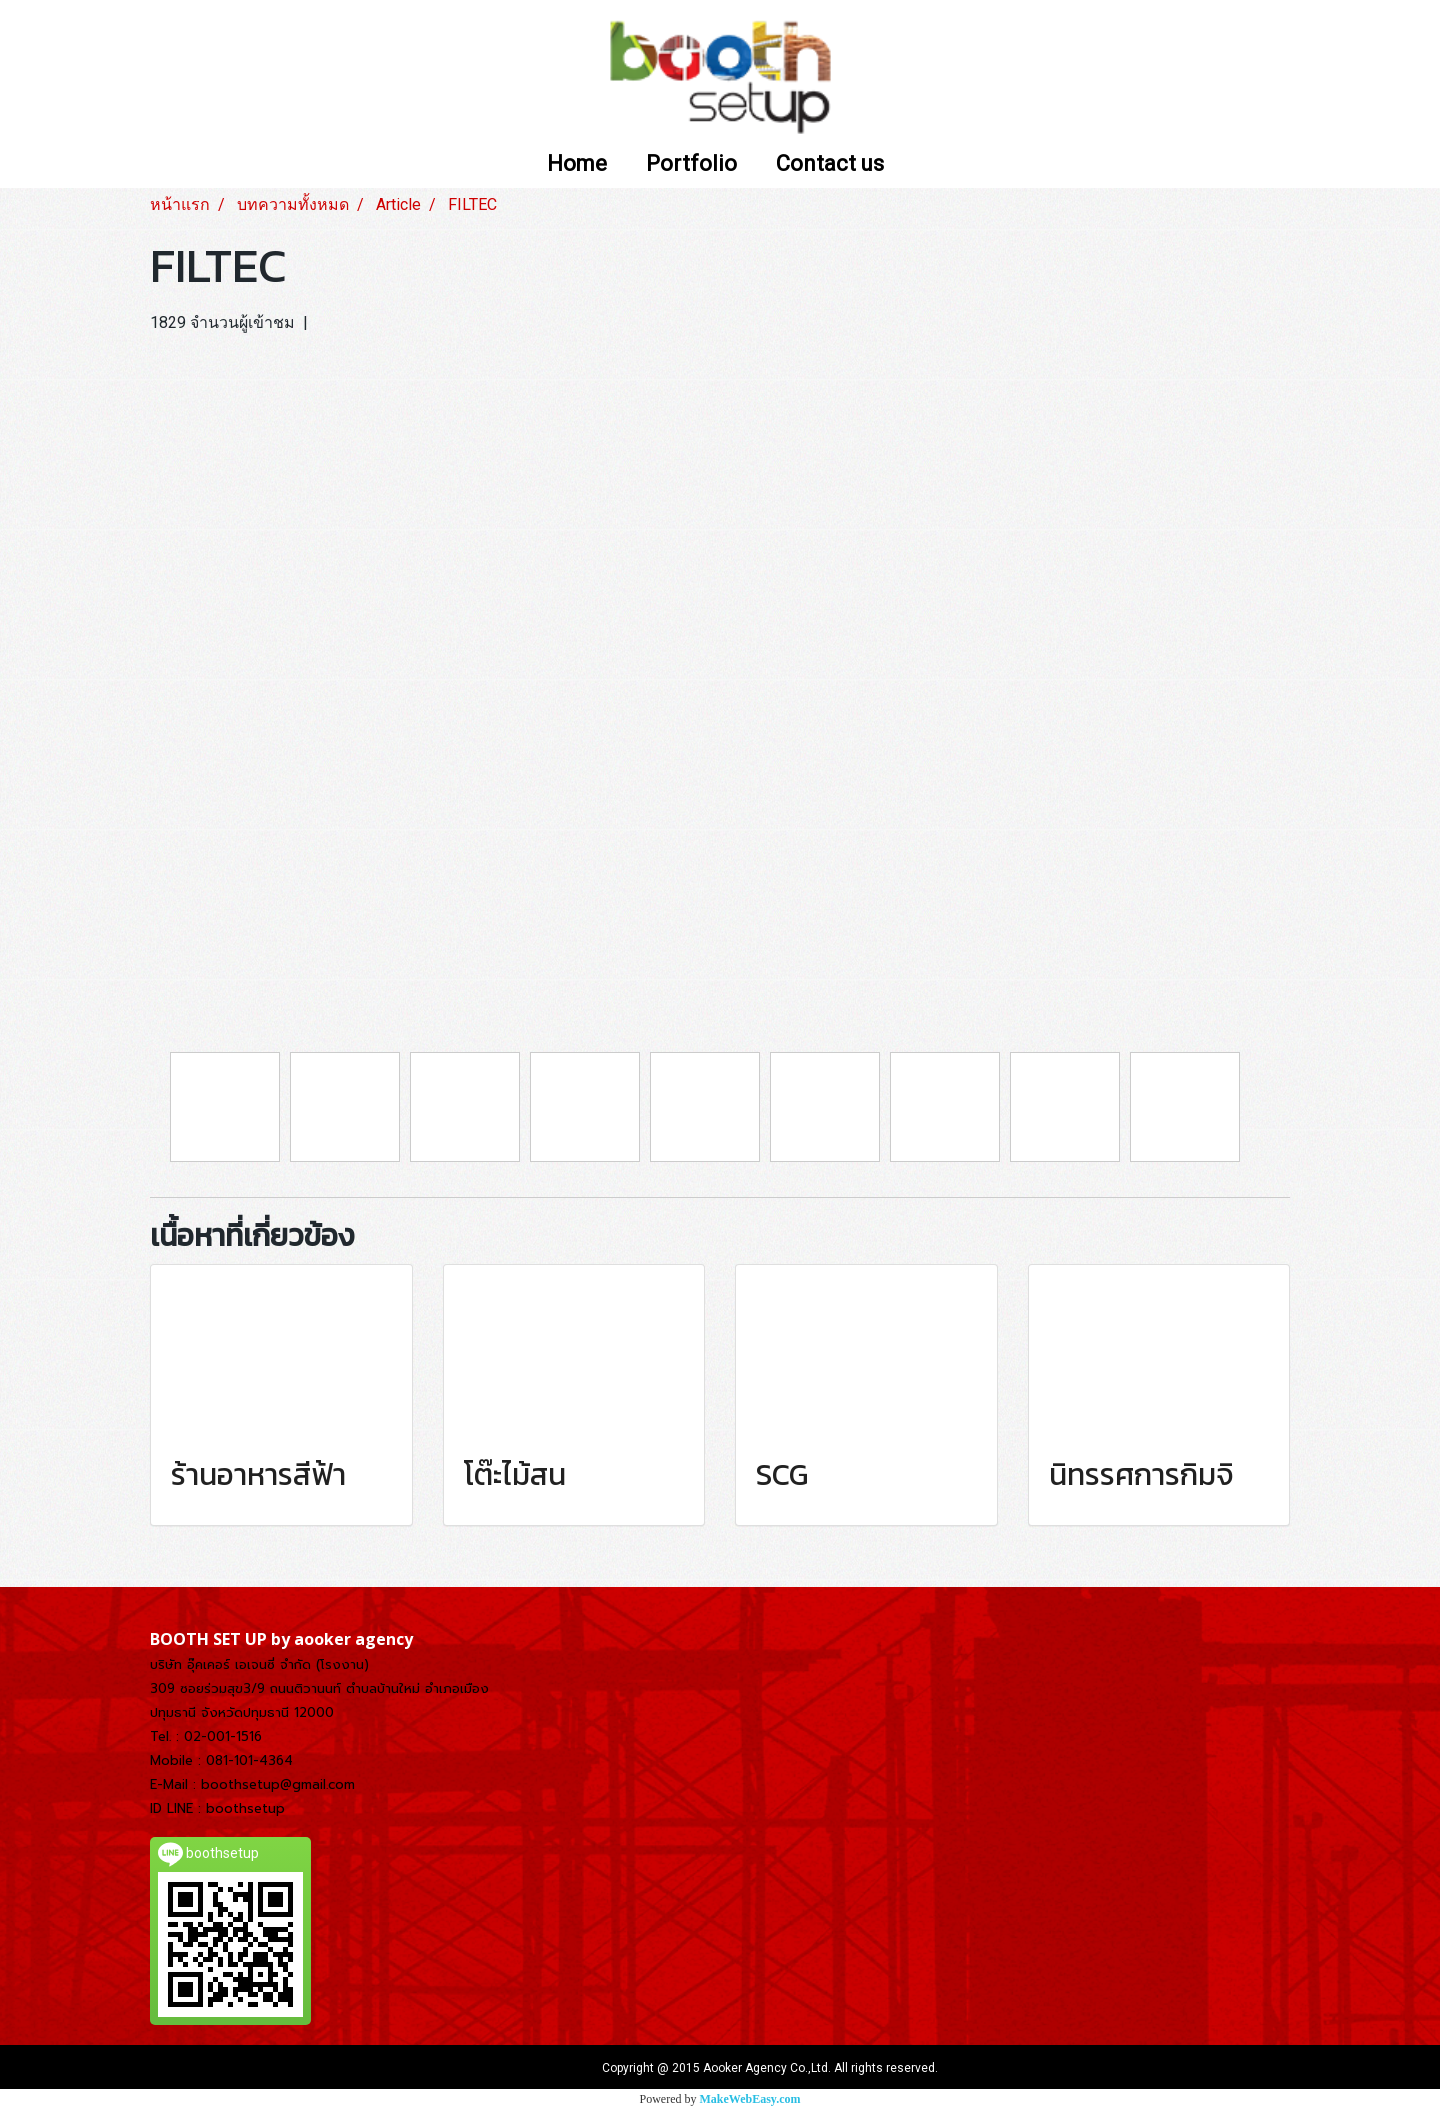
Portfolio (691, 164)
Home (577, 164)
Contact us (830, 164)
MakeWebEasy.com (750, 2099)
